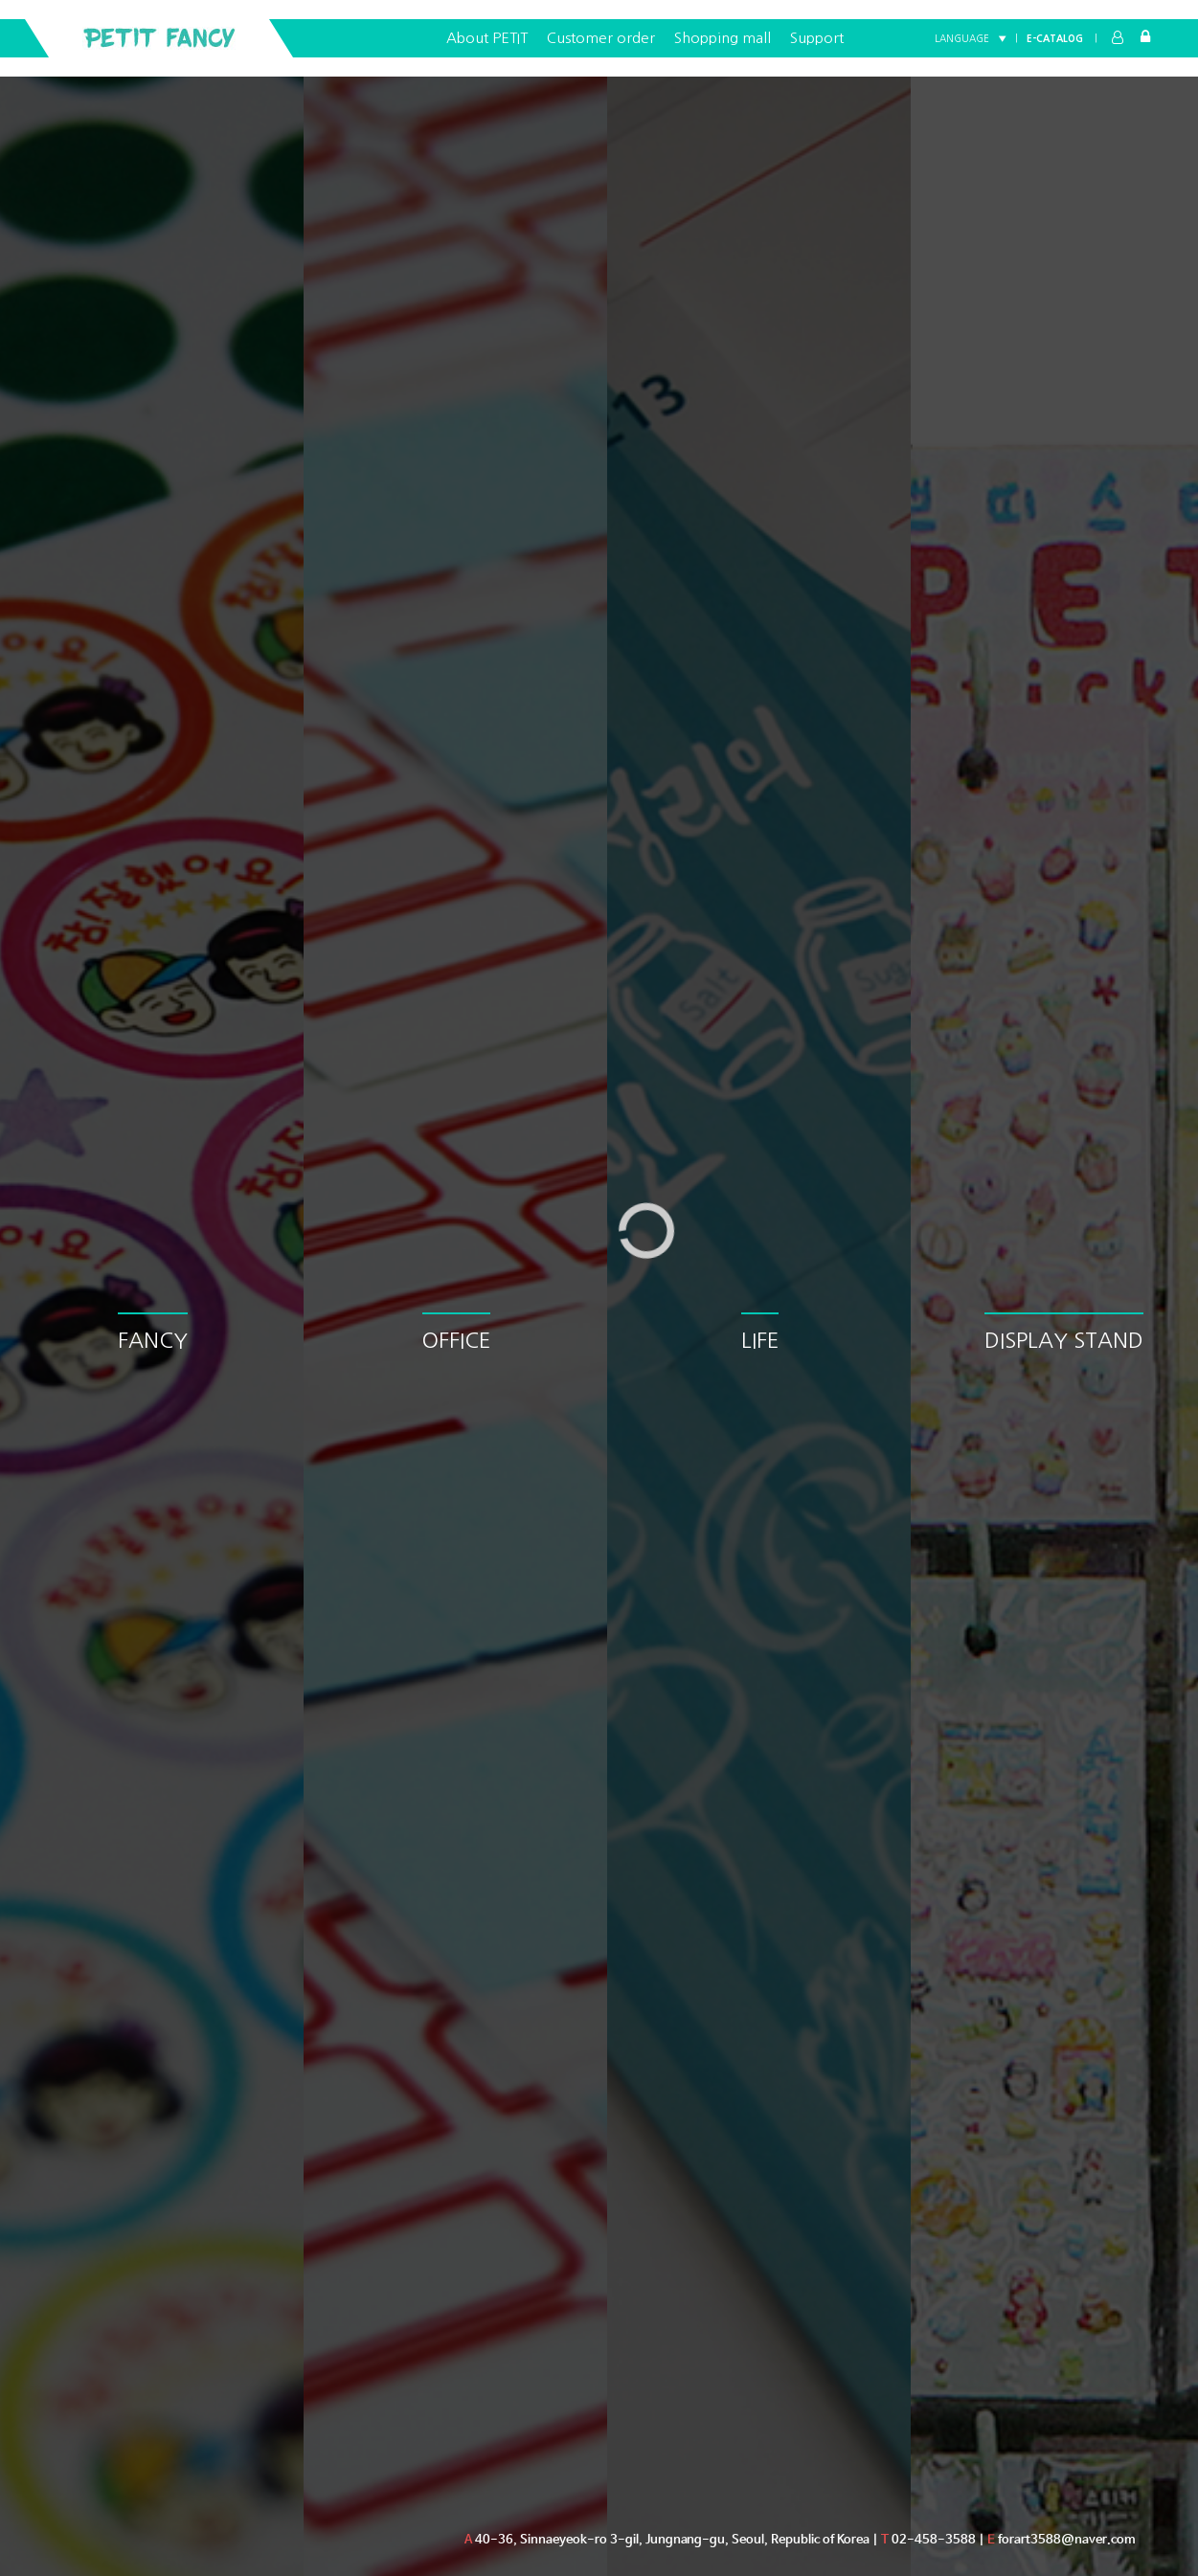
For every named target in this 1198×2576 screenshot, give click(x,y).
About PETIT (487, 38)
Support (817, 38)
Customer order (601, 38)
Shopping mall (722, 38)
